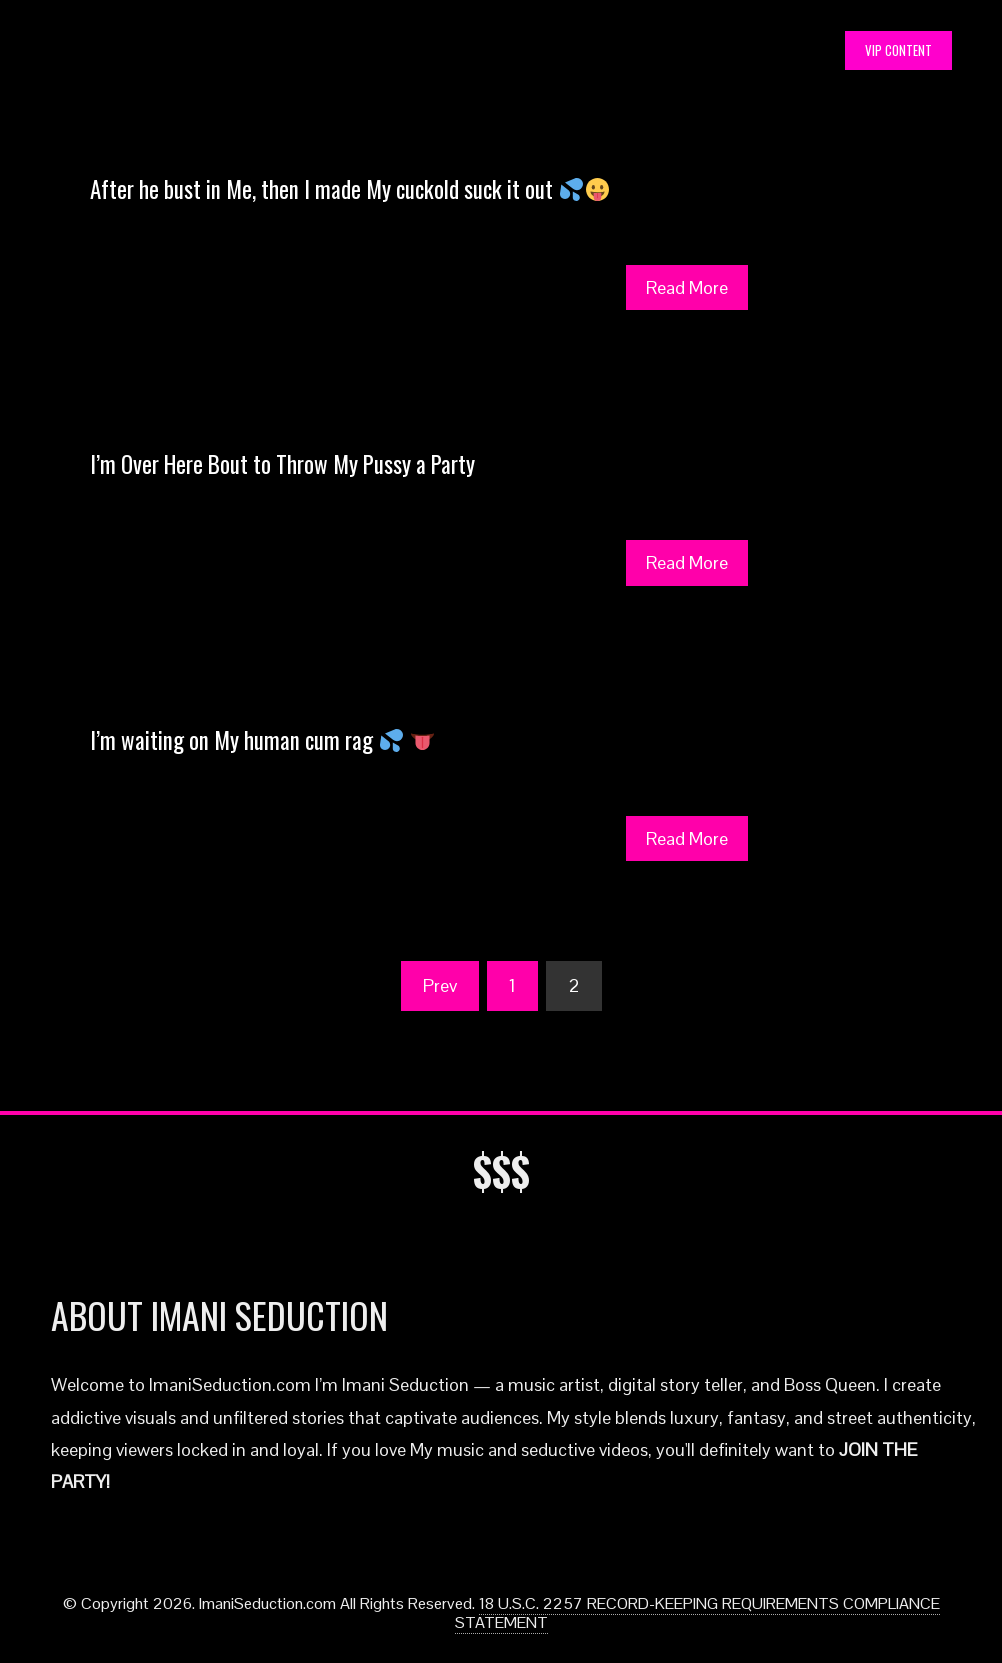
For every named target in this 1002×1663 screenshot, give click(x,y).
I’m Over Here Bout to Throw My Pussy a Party (282, 464)
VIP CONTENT (898, 50)
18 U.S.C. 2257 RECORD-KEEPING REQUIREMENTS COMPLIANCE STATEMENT (697, 1613)
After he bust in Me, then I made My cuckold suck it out (349, 189)
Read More (687, 287)
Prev (440, 985)
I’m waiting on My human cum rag (262, 740)
